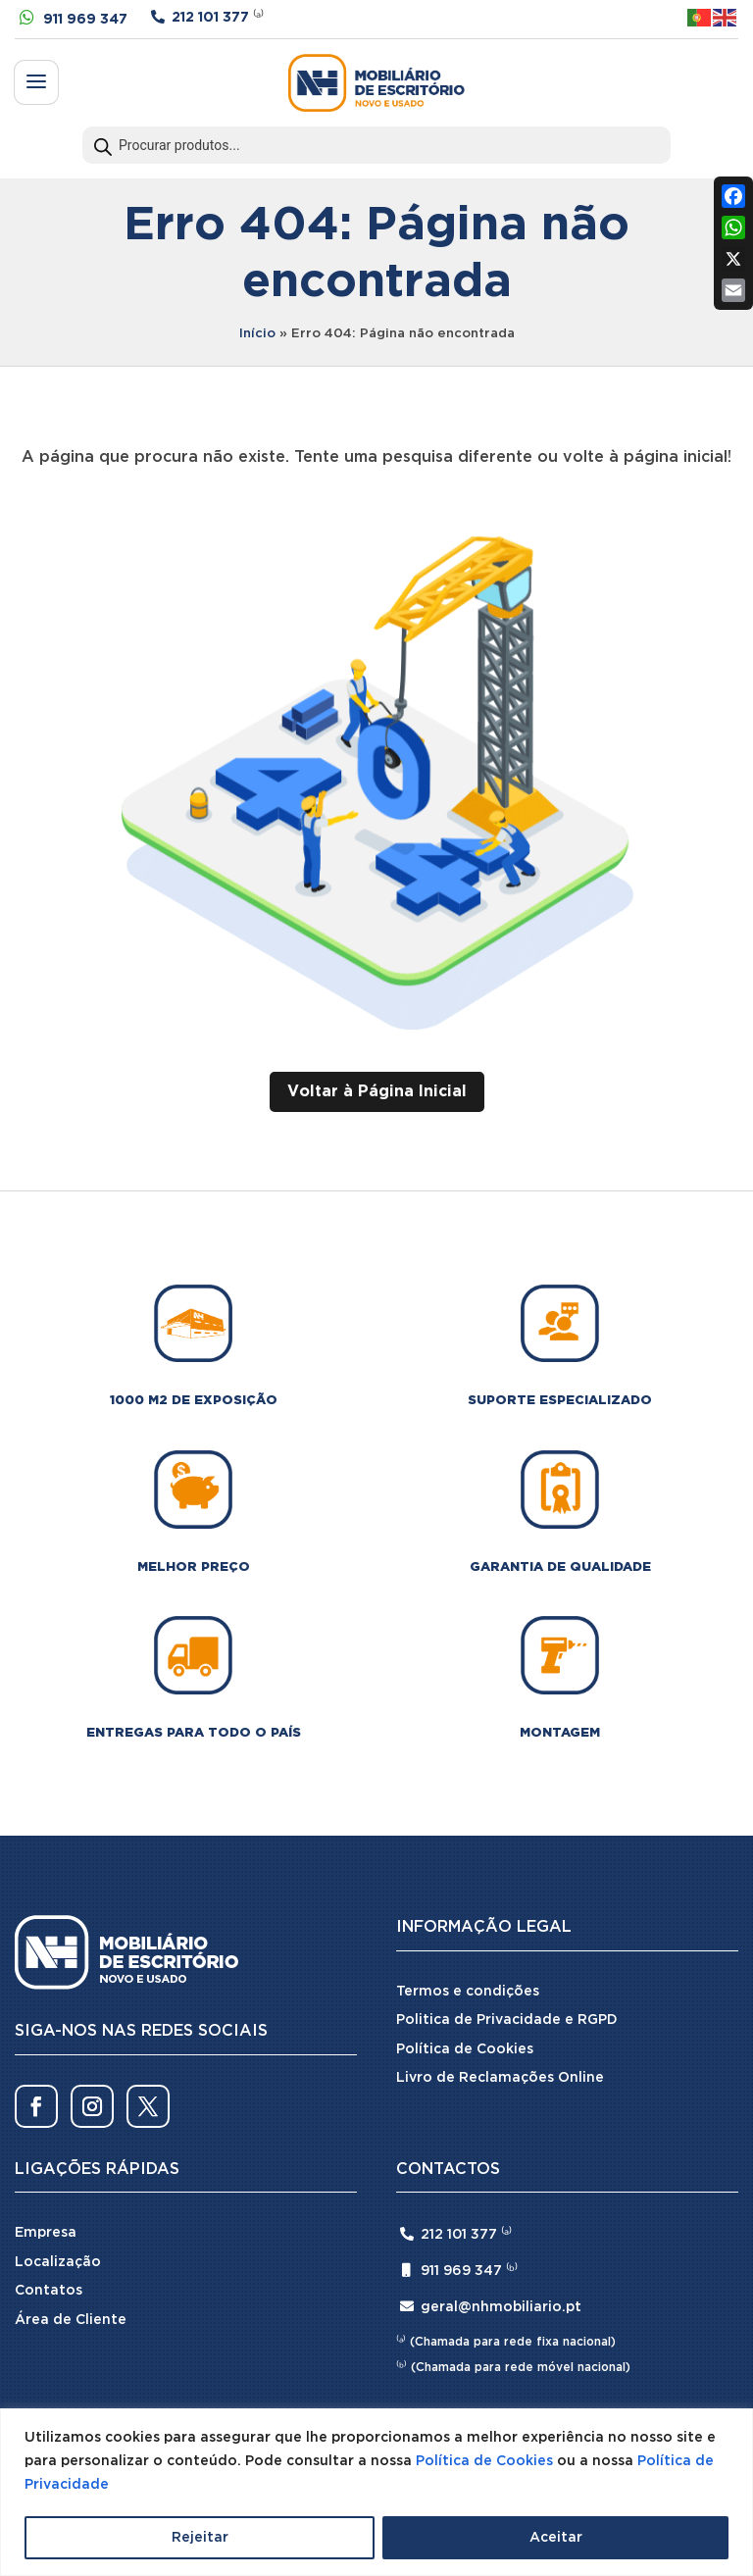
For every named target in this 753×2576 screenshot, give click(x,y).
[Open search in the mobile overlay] (376, 145)
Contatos (48, 2291)
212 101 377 (210, 18)
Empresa (45, 2233)
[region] (376, 2492)
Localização (58, 2262)
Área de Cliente (70, 2320)
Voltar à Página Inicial (377, 1092)
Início (257, 333)
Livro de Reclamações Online (500, 2078)
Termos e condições (467, 1991)
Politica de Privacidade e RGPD (507, 2020)
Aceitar (555, 2538)
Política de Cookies (484, 2461)
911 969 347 (85, 19)
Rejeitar (200, 2538)
